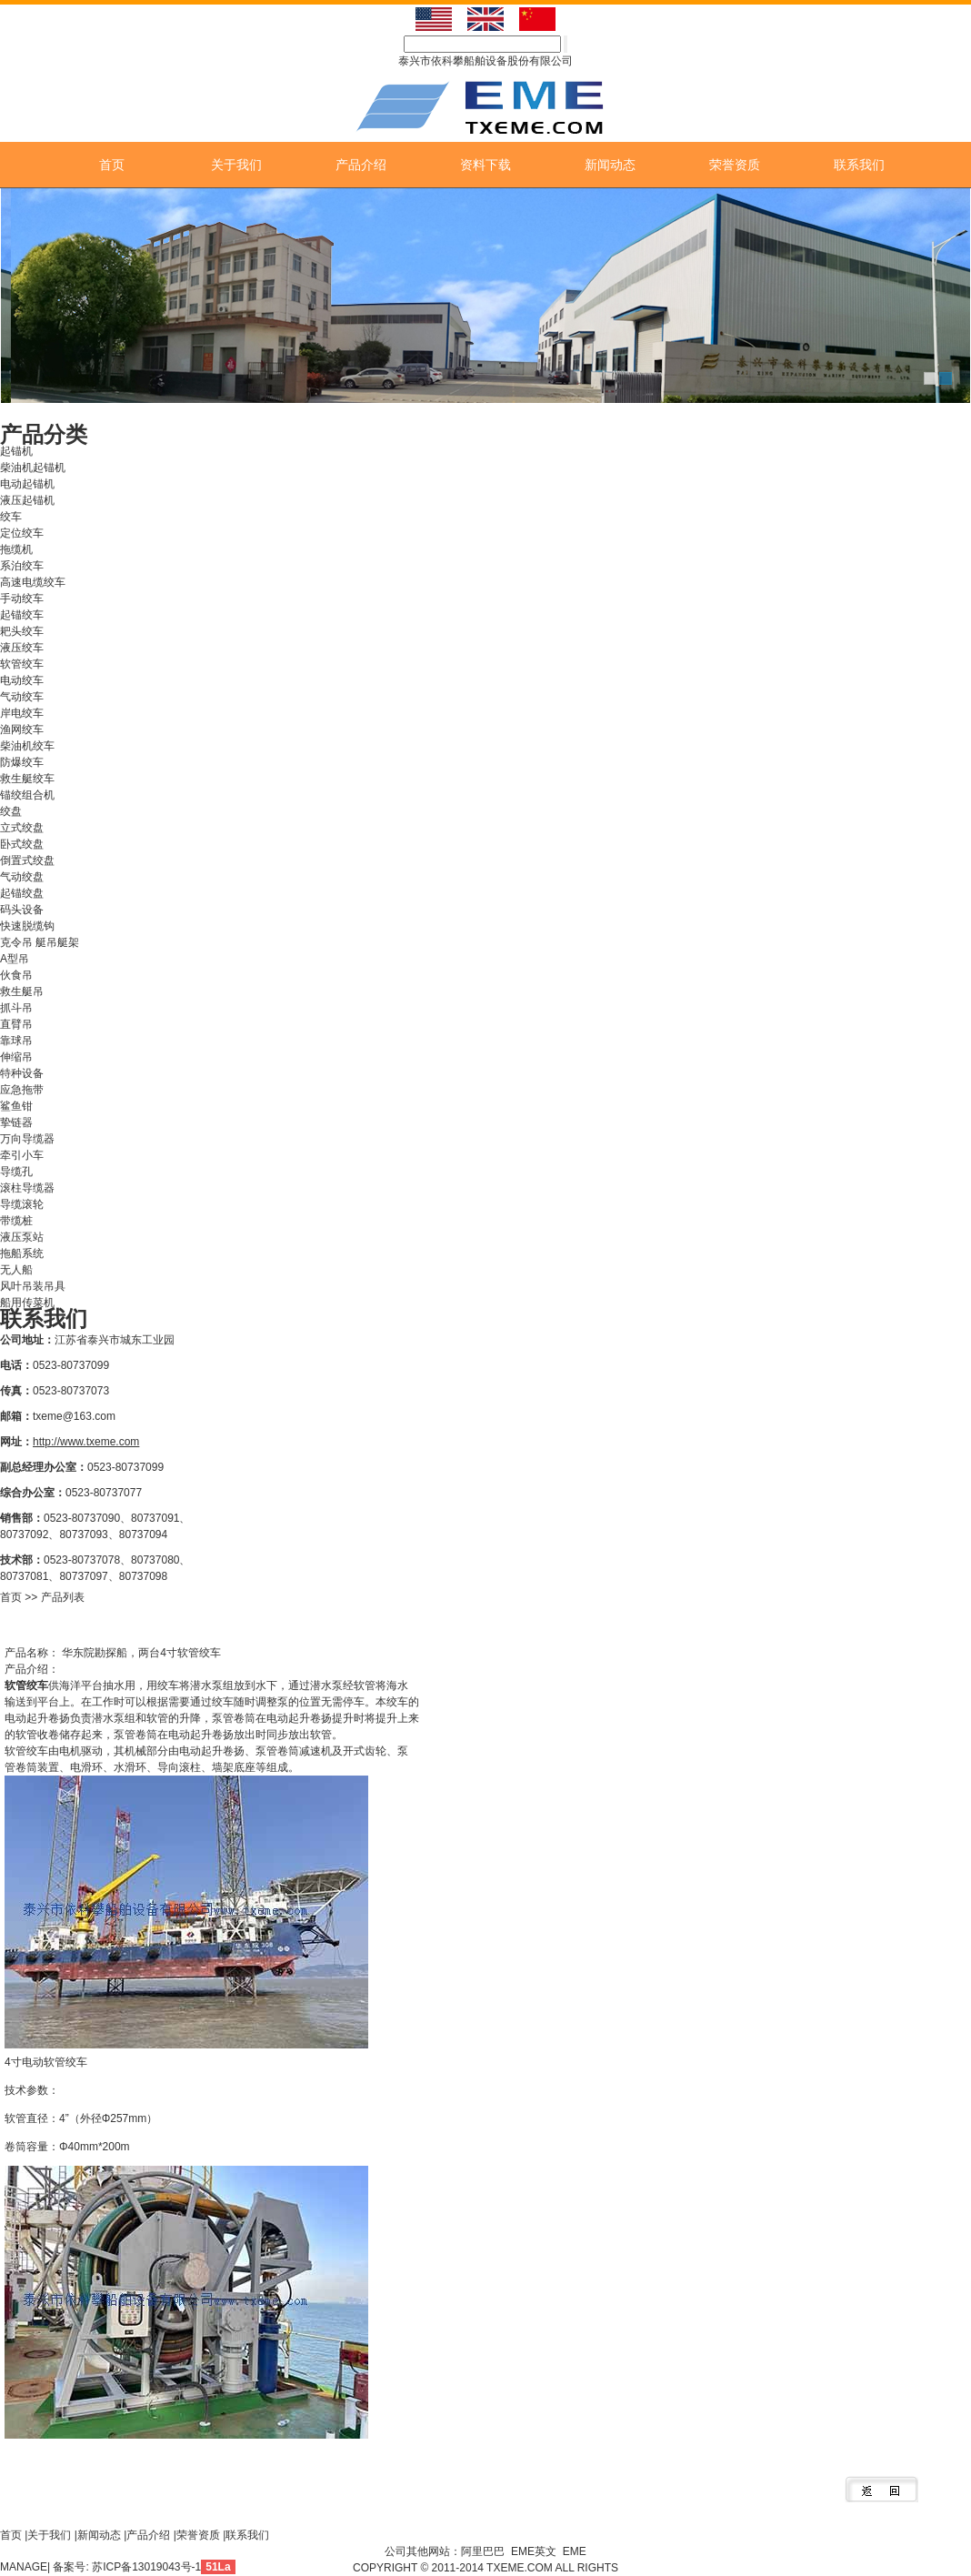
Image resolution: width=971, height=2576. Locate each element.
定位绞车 (22, 533)
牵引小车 (22, 1155)
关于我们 (236, 164)
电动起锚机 (27, 484)
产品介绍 (360, 164)
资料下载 (485, 164)
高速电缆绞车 (32, 582)
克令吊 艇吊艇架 (39, 942)
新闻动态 (610, 164)
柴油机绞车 (27, 746)
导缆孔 (16, 1171)
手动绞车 (22, 598)
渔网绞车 (22, 729)
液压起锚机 (27, 500)
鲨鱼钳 (16, 1106)
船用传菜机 (27, 1302)
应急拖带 (22, 1089)
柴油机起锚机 (32, 467)
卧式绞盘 (22, 844)
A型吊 (14, 958)
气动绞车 (22, 696)
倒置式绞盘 (27, 860)
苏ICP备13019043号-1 (146, 2567)
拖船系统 (22, 1253)
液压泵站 (22, 1237)
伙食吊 (16, 975)
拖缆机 (16, 549)
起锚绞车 (22, 615)
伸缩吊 (16, 1057)
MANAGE (23, 2567)
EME (574, 2551)
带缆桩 (16, 1220)
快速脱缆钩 (27, 926)
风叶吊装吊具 (32, 1286)
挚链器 (16, 1122)
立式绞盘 (22, 827)
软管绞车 (22, 664)
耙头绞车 (22, 631)
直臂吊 (16, 1024)
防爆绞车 (22, 762)
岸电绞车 (22, 713)
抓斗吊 (16, 1007)
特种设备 (22, 1073)
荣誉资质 (734, 164)
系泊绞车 (22, 565)
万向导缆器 (27, 1138)
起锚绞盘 (22, 893)
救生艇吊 (22, 991)
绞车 (11, 516)
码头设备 (22, 909)
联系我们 (859, 164)
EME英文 (533, 2551)
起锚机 (16, 451)
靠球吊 (16, 1040)
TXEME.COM (520, 2567)
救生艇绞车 (27, 778)
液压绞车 (22, 647)
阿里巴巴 (483, 2551)
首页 (112, 164)
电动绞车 (22, 680)
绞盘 (11, 811)
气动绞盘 (22, 876)
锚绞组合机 (27, 795)
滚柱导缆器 (27, 1188)
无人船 (16, 1269)
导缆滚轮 (22, 1204)
